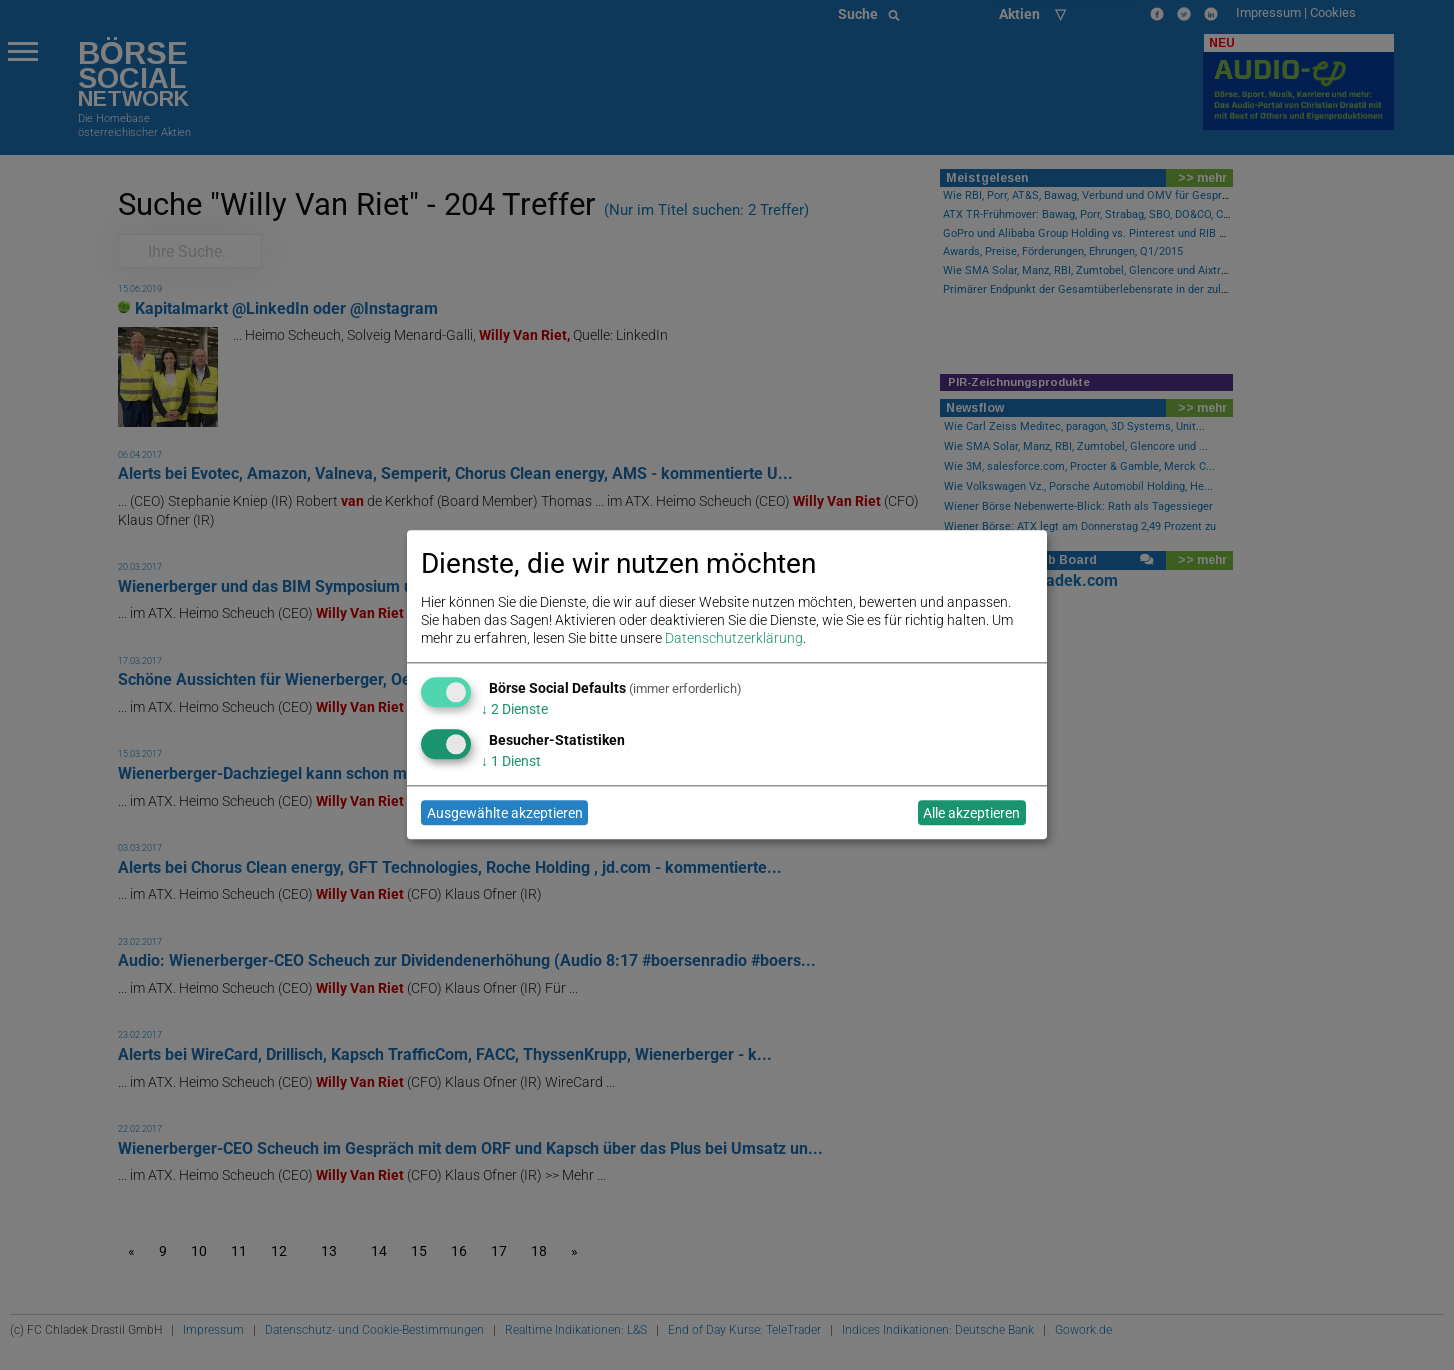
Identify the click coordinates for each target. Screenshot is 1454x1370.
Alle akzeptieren (971, 813)
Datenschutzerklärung (734, 639)
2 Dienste (514, 709)
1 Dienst (511, 761)
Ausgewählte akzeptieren (505, 813)
